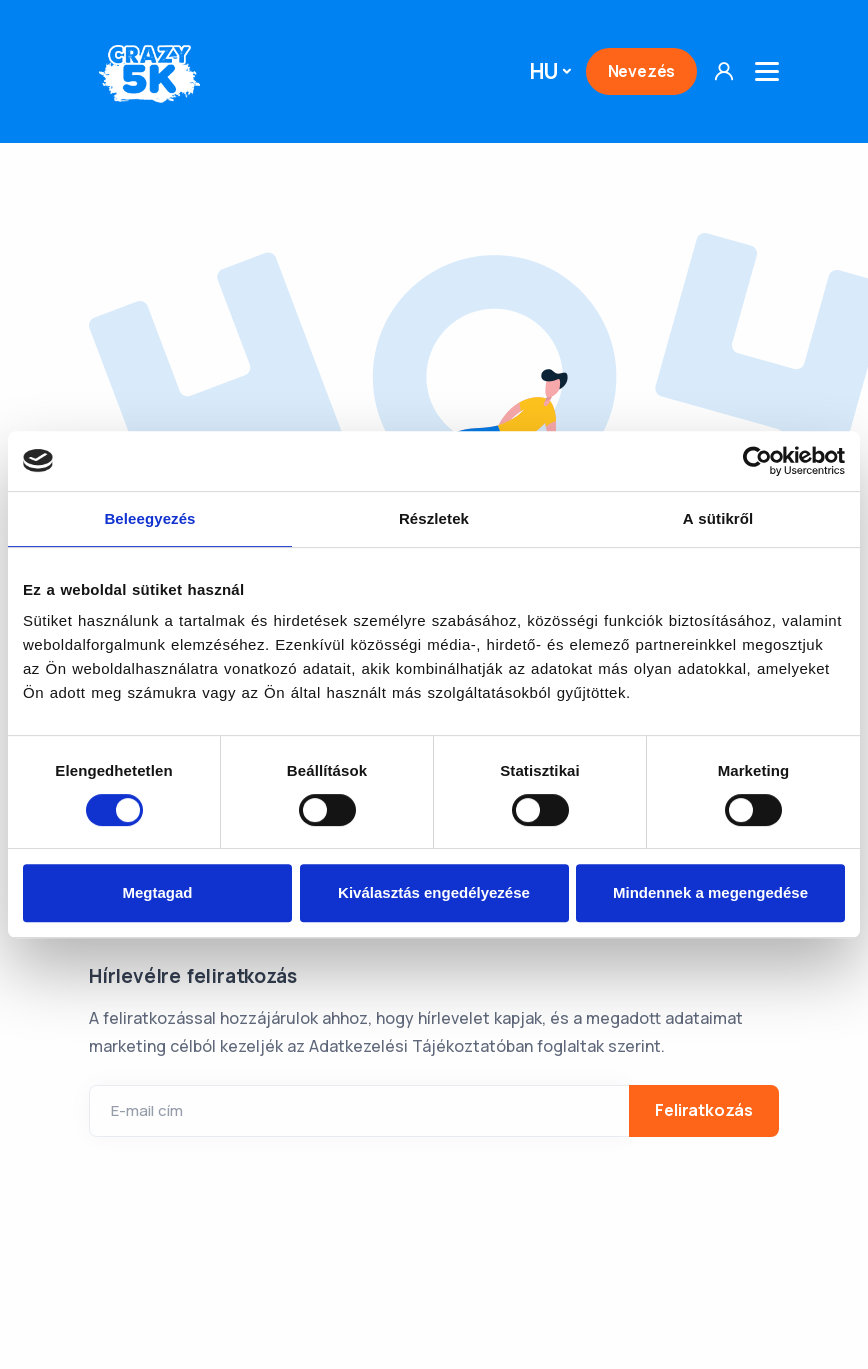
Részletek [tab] (434, 518)
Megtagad (157, 892)
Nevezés (642, 71)
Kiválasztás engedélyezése (434, 892)
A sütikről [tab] (718, 518)
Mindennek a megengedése (710, 892)
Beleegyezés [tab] (149, 518)
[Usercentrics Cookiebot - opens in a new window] (757, 461)
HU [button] (544, 71)
